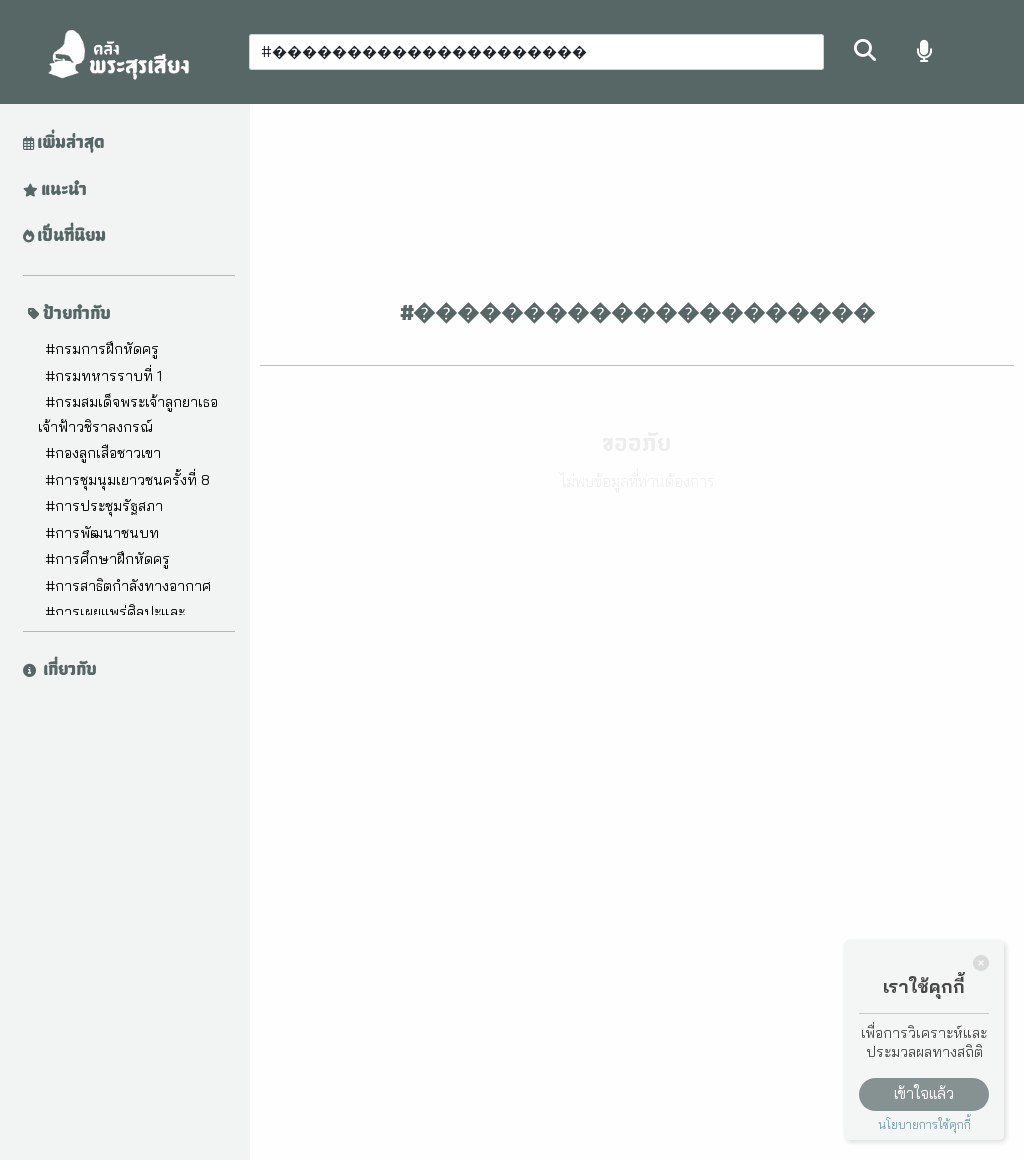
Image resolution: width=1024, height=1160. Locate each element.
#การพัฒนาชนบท (102, 533)
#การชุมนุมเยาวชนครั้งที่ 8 (127, 480)
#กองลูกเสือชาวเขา (103, 453)
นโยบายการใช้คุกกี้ (924, 1124)
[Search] (536, 52)
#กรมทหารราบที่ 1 (103, 376)
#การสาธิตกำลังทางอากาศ (128, 586)
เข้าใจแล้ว (924, 1093)
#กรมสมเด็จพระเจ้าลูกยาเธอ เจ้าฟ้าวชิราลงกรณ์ (128, 414)
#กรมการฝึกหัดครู (102, 349)
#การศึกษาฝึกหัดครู (107, 559)
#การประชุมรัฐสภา (104, 506)
